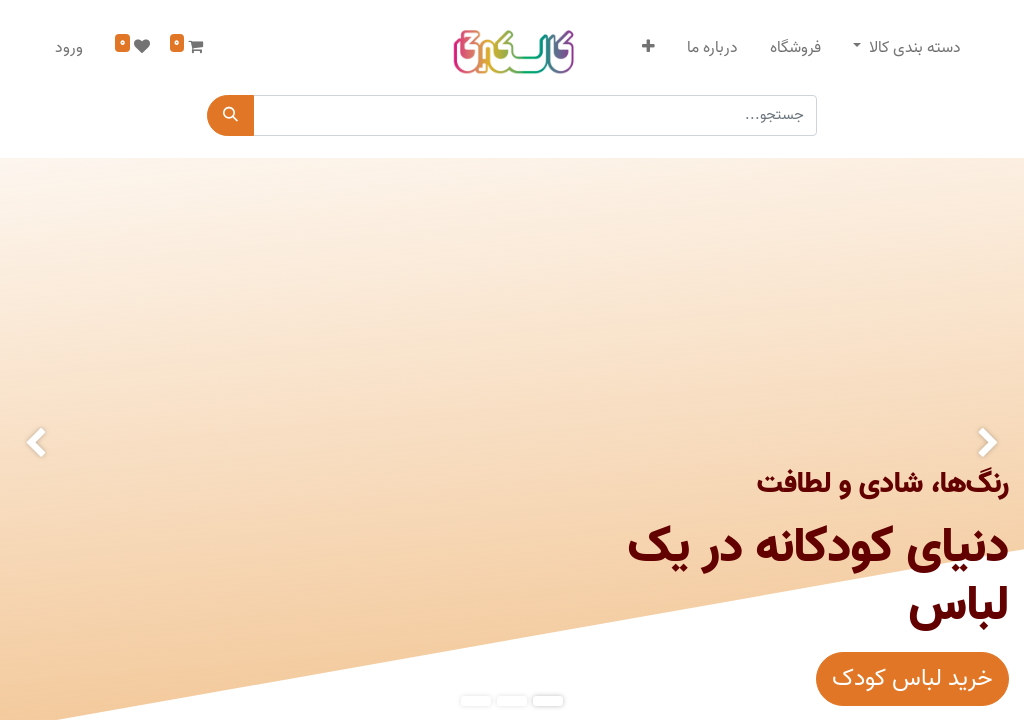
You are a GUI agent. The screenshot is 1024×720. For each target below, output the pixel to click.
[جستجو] (230, 115)
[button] (648, 48)
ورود (69, 48)
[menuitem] (795, 48)
